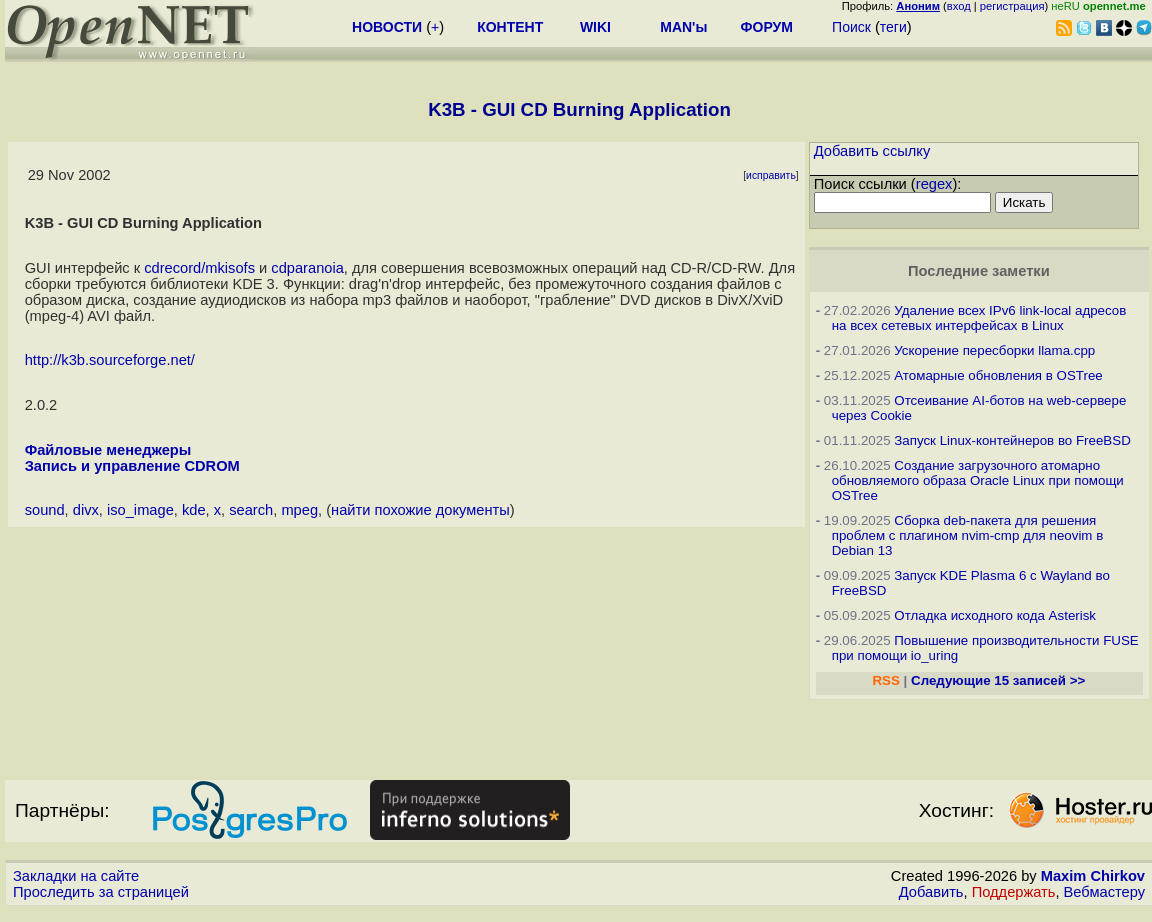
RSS (885, 680)
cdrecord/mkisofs (199, 268)
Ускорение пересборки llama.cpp (994, 350)
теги (893, 27)
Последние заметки (979, 271)
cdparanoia (307, 268)
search (251, 510)
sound (45, 510)
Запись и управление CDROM (132, 466)
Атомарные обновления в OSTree (998, 375)
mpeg (299, 510)
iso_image (140, 510)
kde (194, 510)
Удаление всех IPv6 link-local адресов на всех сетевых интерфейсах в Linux (979, 318)
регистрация (1012, 6)
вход (959, 6)
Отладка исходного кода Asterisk (995, 615)
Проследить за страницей (101, 892)
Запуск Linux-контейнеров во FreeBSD (1012, 440)
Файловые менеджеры (108, 450)
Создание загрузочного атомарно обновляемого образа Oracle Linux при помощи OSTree (978, 480)
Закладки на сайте (76, 876)
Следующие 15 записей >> (998, 680)
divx (86, 510)
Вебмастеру (1104, 892)
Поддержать (1014, 892)
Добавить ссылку (872, 151)
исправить (771, 175)
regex (934, 184)
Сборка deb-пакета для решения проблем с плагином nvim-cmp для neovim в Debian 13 (968, 535)
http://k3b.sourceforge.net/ (110, 360)
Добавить (931, 892)
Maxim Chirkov (1093, 876)
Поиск (851, 27)
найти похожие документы (420, 510)
